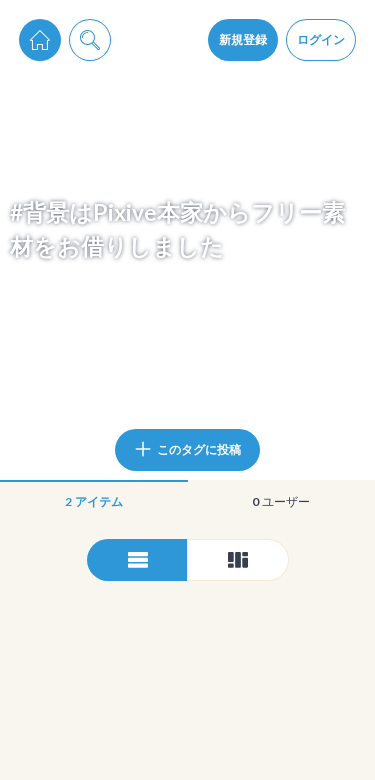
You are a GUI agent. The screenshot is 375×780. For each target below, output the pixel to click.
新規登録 (243, 39)
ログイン (321, 39)
